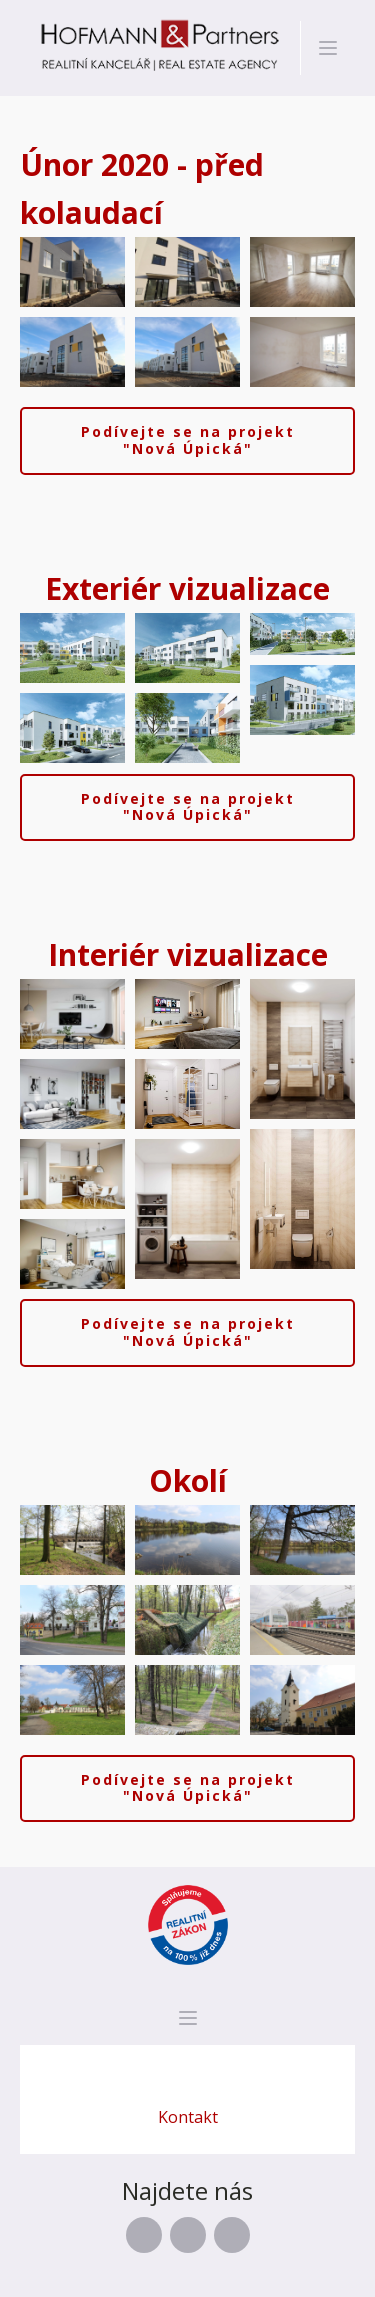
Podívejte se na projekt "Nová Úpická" (188, 440)
